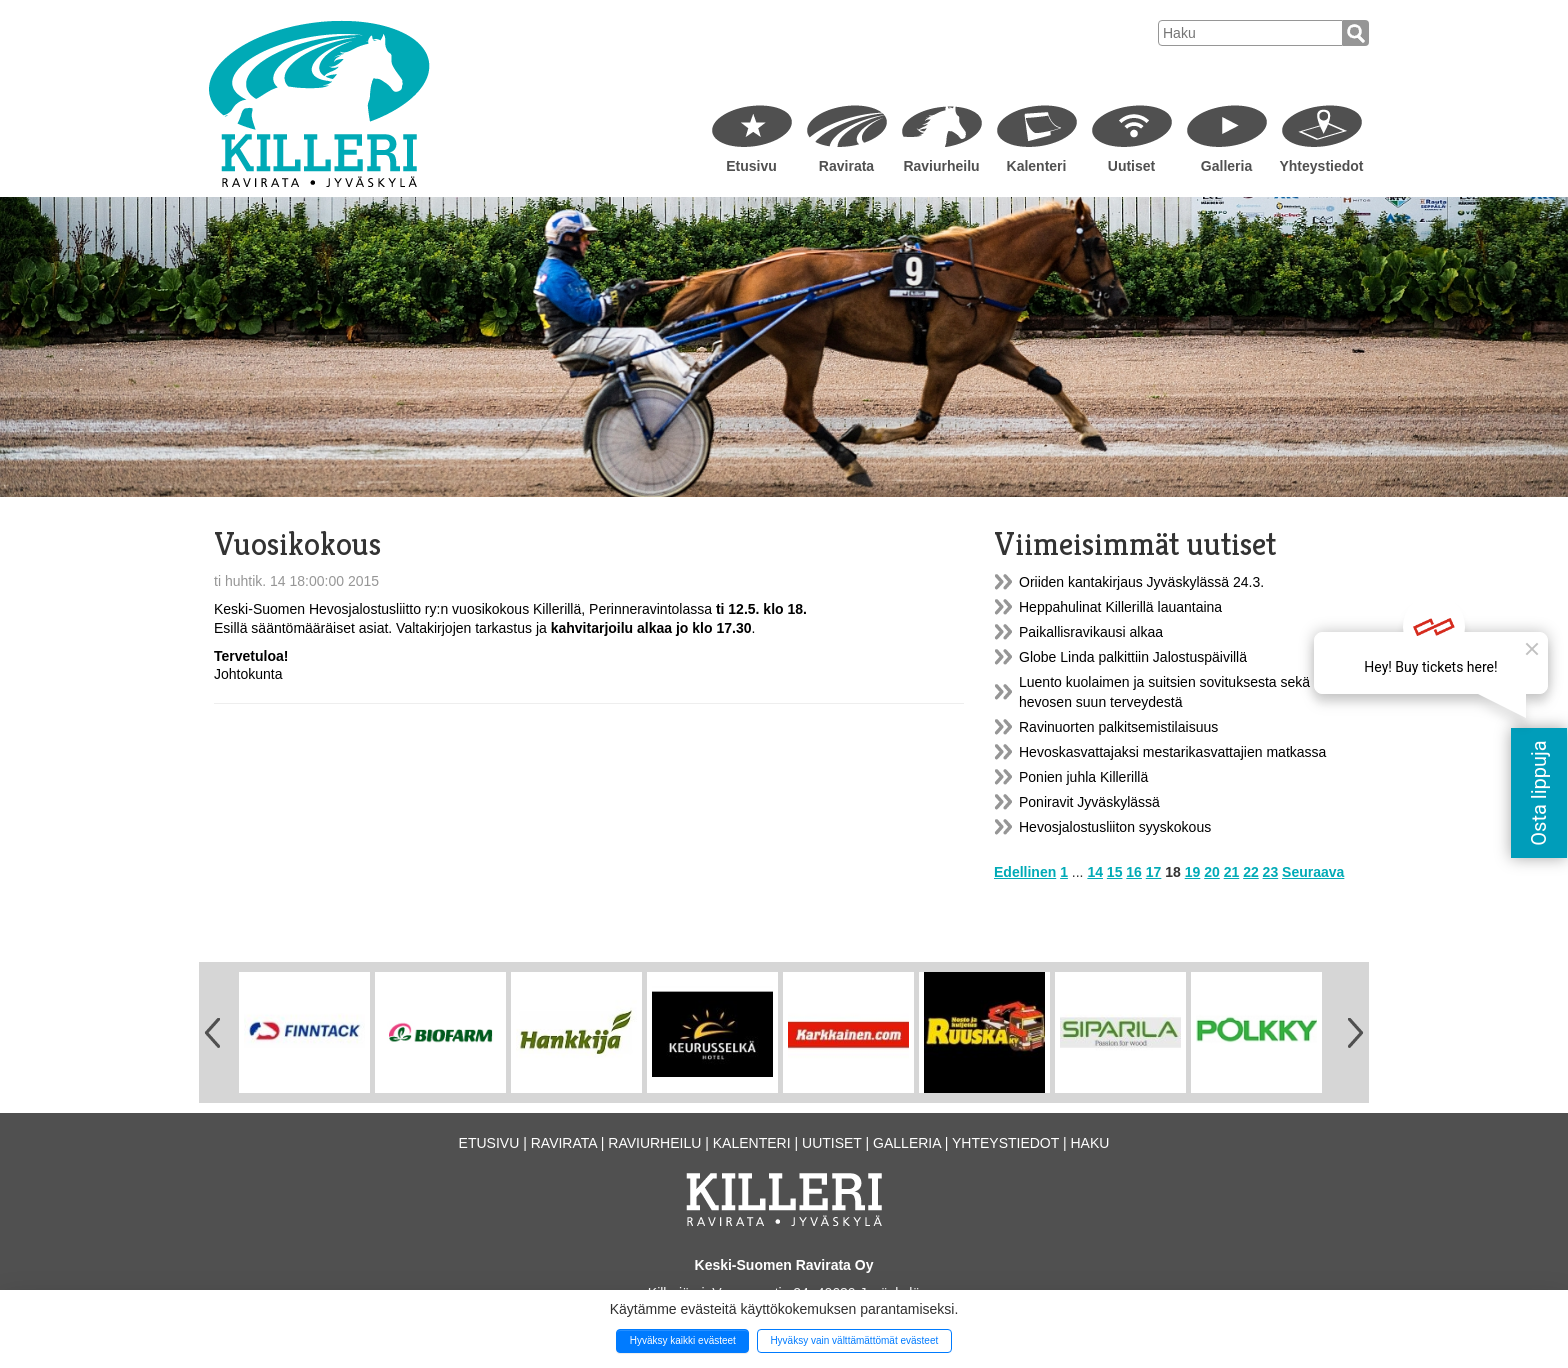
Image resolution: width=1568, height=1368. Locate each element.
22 (1251, 872)
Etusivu (751, 166)
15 (1115, 872)
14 (1095, 872)
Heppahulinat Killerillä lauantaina (1120, 607)
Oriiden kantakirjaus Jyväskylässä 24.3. (1141, 582)
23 (1271, 872)
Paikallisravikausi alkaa (1091, 632)
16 (1134, 872)
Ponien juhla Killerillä (1083, 777)
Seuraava (1313, 872)
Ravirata (846, 166)
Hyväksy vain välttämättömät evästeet (854, 1340)
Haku (1089, 1143)
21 (1232, 872)
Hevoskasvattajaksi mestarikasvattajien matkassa (1172, 752)
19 (1193, 872)
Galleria (1226, 166)
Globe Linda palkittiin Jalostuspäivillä (1133, 657)
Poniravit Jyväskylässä (1089, 802)
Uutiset (1131, 166)
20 (1212, 872)
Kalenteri (1037, 166)
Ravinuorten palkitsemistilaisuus (1118, 727)
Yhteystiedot (1321, 166)
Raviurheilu (941, 166)
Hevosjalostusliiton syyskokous (1115, 827)
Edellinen (1025, 872)
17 (1154, 872)
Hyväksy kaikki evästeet (683, 1340)
